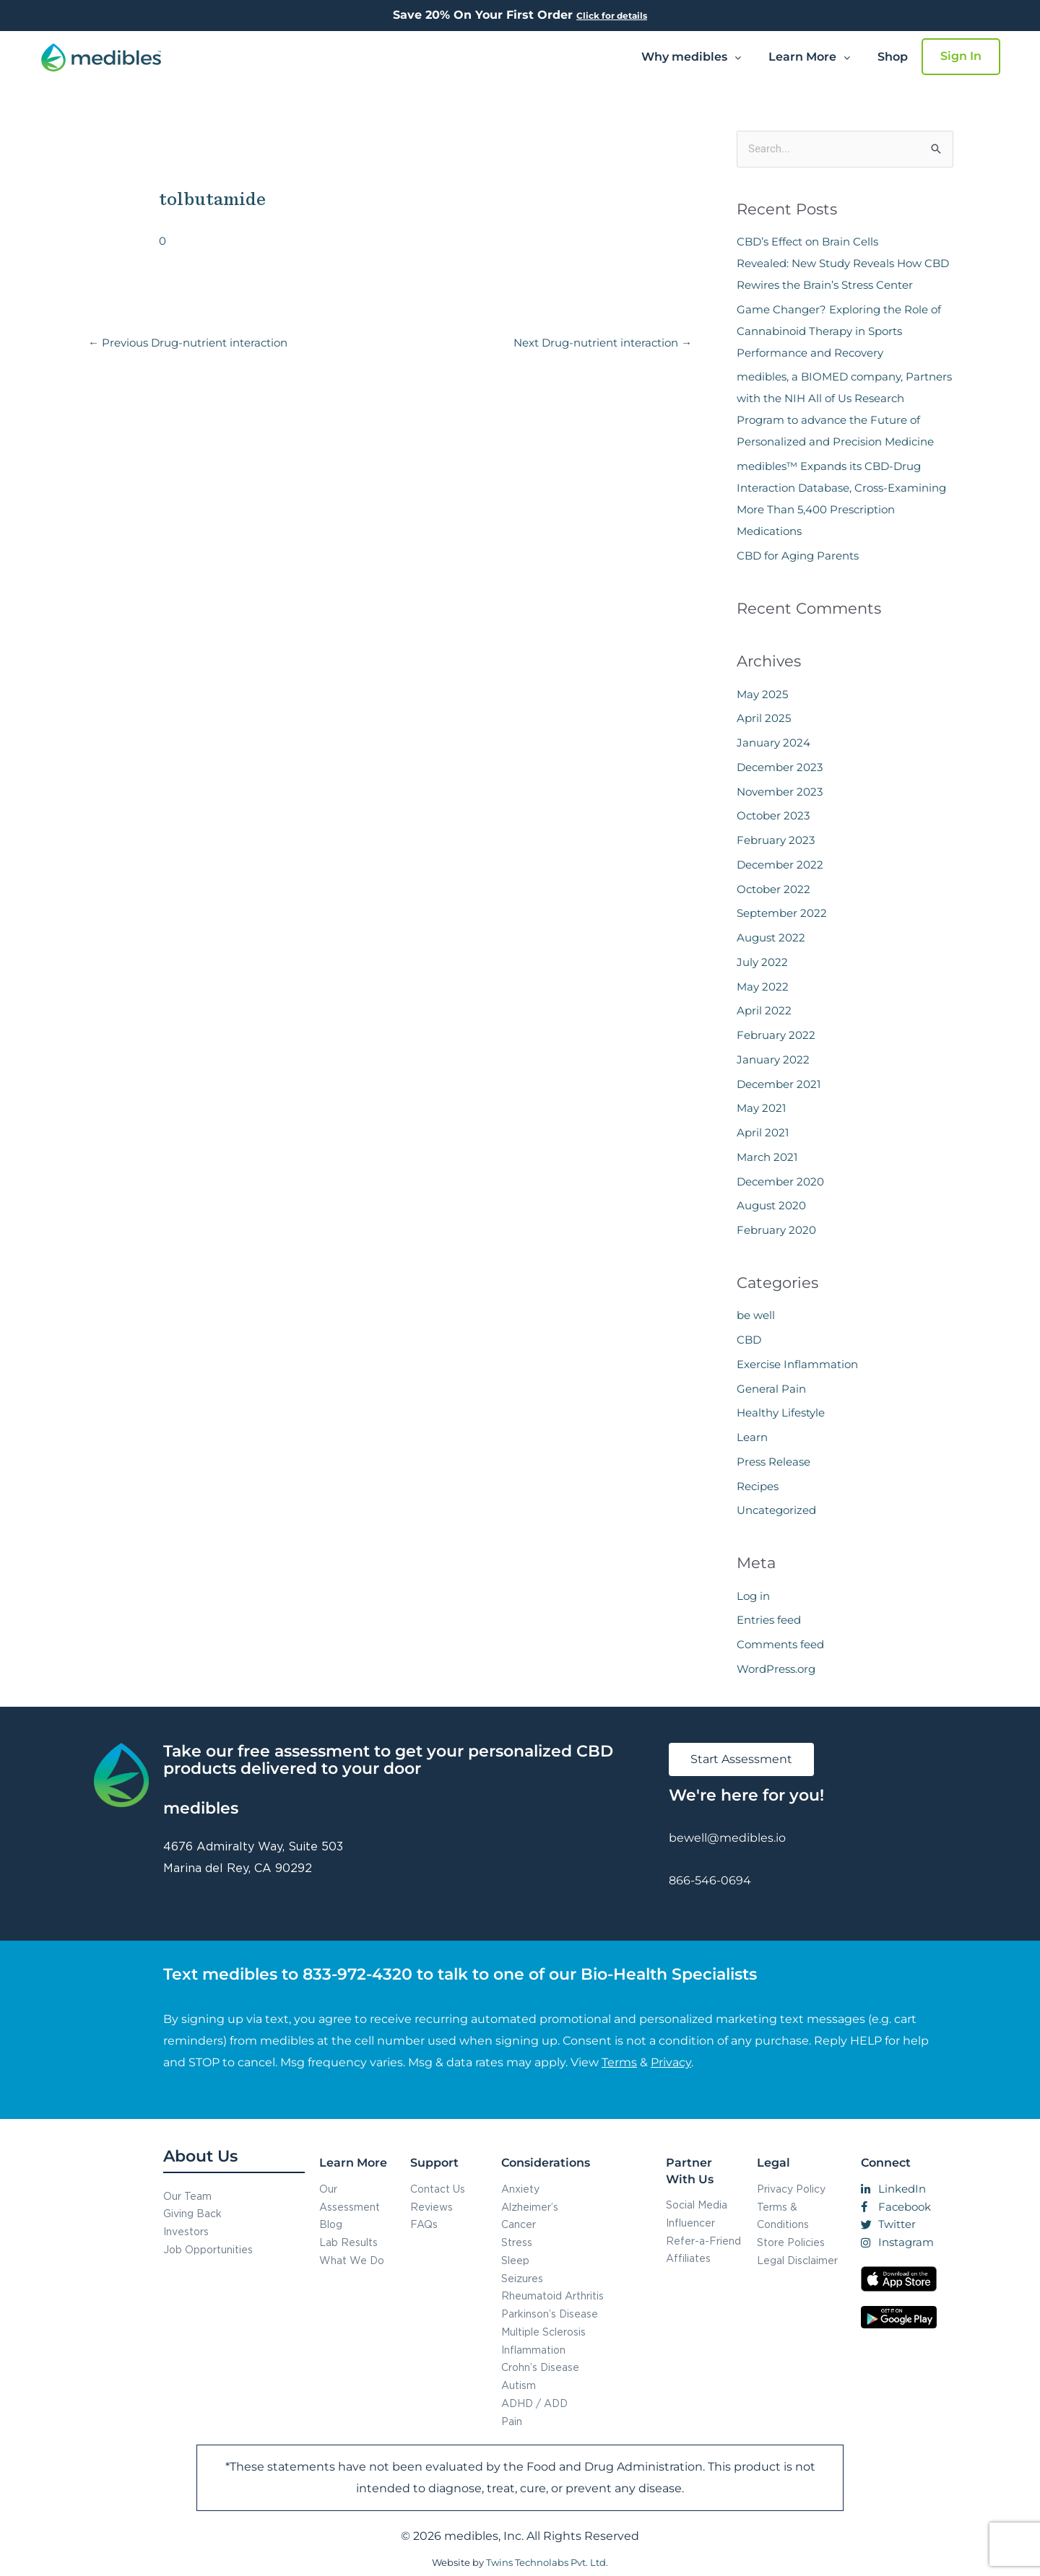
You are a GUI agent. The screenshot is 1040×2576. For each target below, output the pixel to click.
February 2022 (776, 1035)
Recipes (758, 1486)
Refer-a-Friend (703, 2240)
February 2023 (776, 840)
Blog (330, 2224)
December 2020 (780, 1181)
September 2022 (782, 913)
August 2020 (771, 1205)
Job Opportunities (208, 2249)
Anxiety (520, 2188)
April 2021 (763, 1132)
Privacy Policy (791, 2188)
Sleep (515, 2260)
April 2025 (764, 718)
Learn (752, 1437)
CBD (749, 1339)
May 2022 (763, 986)
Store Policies (791, 2242)
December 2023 (780, 767)
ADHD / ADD (534, 2403)
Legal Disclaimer (797, 2260)
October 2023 (773, 815)
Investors (186, 2231)
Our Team (187, 2195)
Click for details (611, 15)
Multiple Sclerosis (543, 2331)
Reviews (431, 2206)
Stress (516, 2242)
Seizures (522, 2278)
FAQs (424, 2224)
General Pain (771, 1389)
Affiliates (688, 2258)
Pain (511, 2421)
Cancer (518, 2224)
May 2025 (762, 694)
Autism (518, 2385)
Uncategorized (776, 1510)
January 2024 (773, 742)
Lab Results (348, 2242)
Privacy (671, 2062)
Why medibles (691, 57)
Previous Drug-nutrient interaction (187, 342)
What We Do (351, 2260)
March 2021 (767, 1157)
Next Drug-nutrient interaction (603, 342)
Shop (893, 57)
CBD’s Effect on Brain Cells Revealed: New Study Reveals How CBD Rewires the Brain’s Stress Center (843, 263)
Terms (619, 2062)
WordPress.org (776, 1669)
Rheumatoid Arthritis (552, 2295)
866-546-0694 (710, 1880)
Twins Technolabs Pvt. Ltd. (547, 2562)
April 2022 (764, 1010)
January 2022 (773, 1059)
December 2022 (780, 864)
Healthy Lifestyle (781, 1412)
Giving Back (192, 2213)
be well (756, 1315)
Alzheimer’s (529, 2206)
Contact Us (437, 2188)
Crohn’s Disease (540, 2367)
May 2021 (761, 1108)
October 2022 (773, 889)
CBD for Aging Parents (798, 555)
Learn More (809, 57)
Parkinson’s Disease (549, 2313)
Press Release (773, 1461)
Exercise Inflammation (797, 1364)
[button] (691, 57)
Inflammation (533, 2349)
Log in (753, 1596)
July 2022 (762, 962)
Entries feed (769, 1620)
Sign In (961, 56)
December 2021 (778, 1084)
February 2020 (776, 1230)
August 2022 (771, 937)
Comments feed (780, 1644)
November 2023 (780, 792)
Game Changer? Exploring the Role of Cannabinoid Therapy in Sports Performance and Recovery (839, 331)
